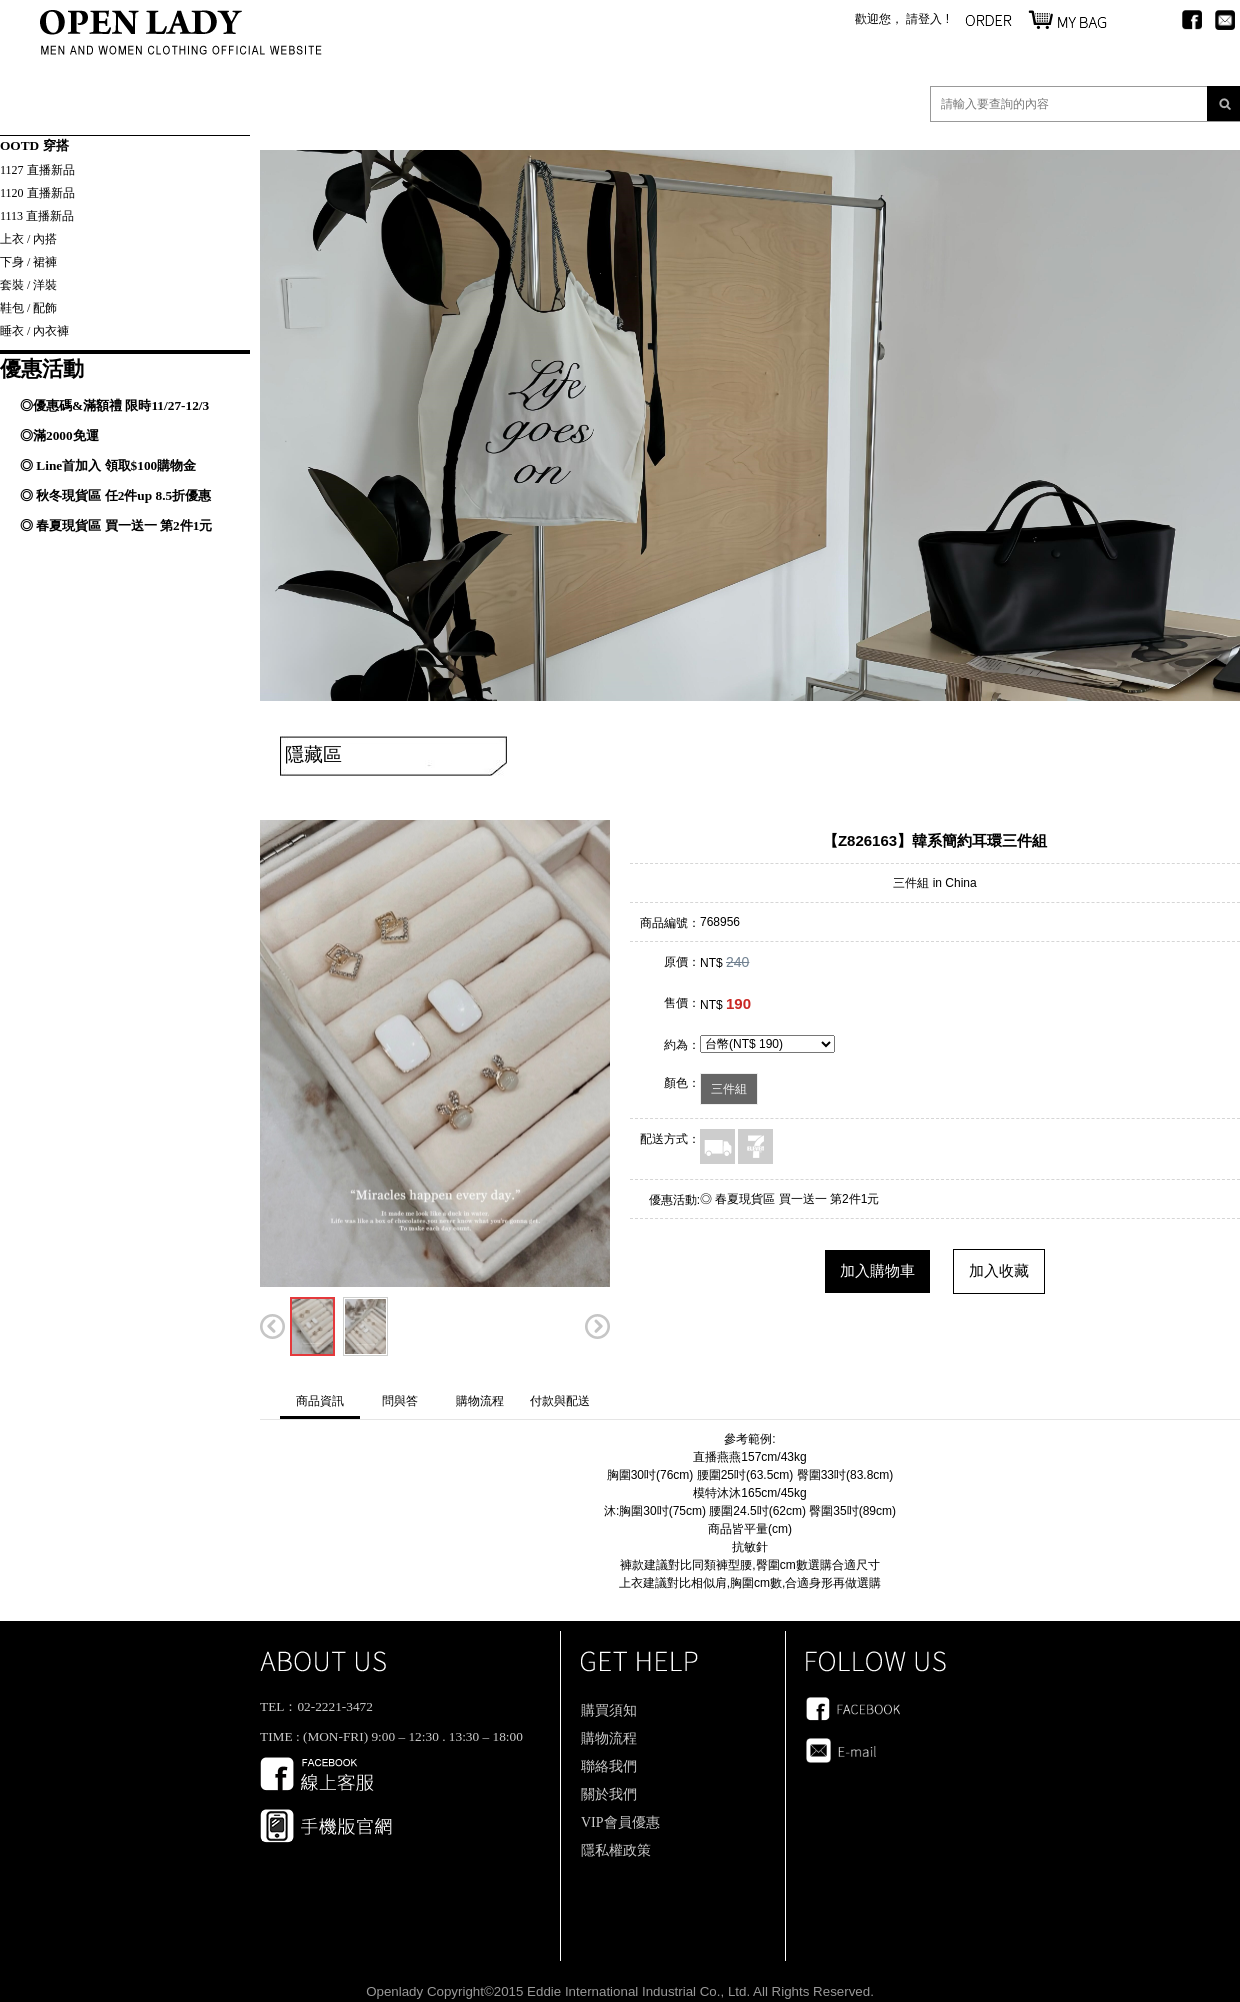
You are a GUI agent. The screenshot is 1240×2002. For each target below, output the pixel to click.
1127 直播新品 (37, 170)
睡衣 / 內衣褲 (34, 331)
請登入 (924, 19)
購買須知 (609, 1710)
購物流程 (480, 1401)
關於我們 (609, 1794)
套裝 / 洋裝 (28, 285)
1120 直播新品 (37, 193)
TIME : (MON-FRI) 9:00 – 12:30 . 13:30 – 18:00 (391, 1736)
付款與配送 (560, 1401)
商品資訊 (320, 1401)
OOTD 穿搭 (34, 145)
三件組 (729, 1089)
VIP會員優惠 (620, 1822)
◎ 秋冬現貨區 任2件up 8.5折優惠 (115, 495)
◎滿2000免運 (59, 435)
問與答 (400, 1401)
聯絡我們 (609, 1766)
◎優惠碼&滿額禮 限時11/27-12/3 (114, 405)
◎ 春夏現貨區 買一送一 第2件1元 (116, 525)
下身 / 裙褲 (28, 262)
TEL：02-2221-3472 (316, 1706)
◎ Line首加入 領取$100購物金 (108, 465)
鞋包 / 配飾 (28, 308)
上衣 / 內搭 (28, 239)
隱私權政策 (616, 1850)
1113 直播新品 (37, 216)
